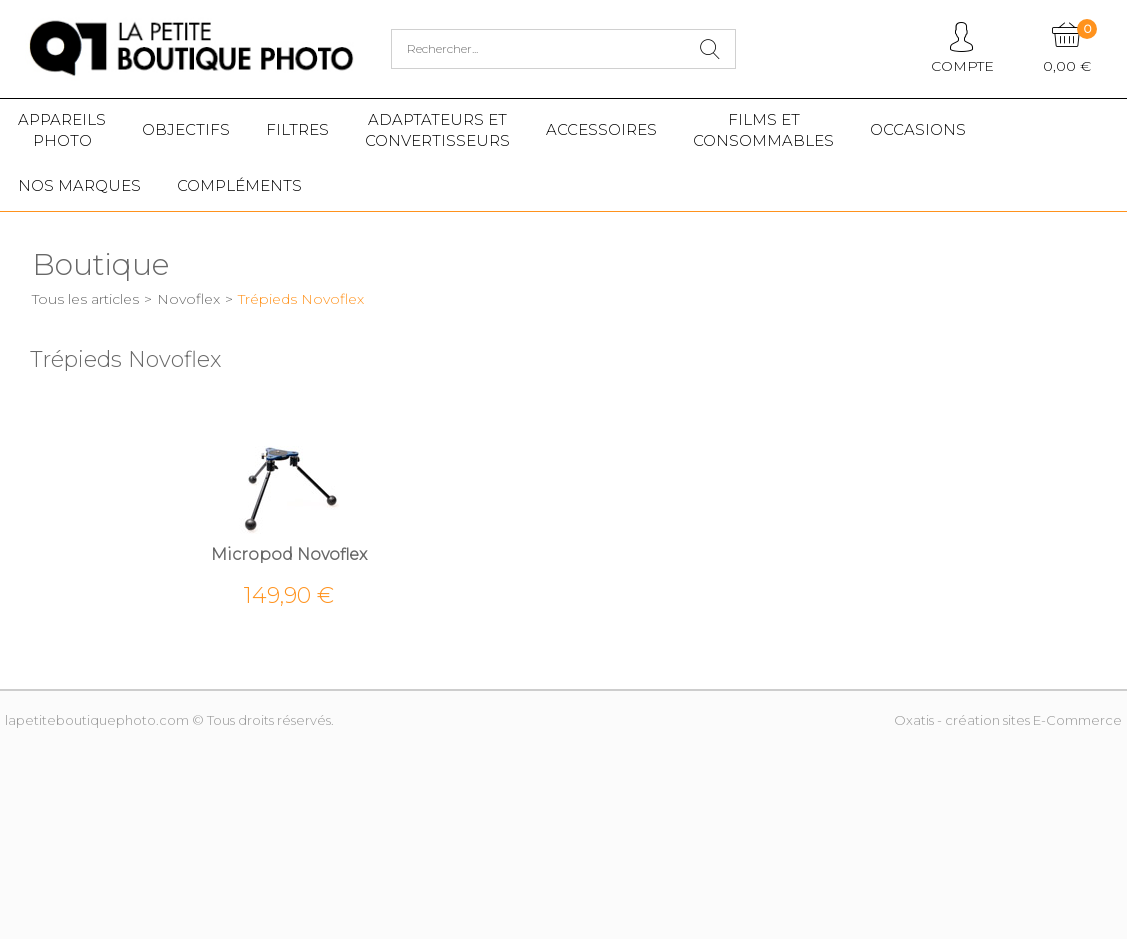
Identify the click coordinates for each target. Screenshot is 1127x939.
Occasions (918, 129)
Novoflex (188, 299)
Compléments (239, 185)
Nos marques (79, 185)
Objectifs (186, 129)
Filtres (297, 129)
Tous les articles (85, 299)
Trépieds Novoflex (301, 299)
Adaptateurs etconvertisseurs (437, 130)
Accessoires (601, 129)
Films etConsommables (763, 130)
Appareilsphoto (62, 130)
